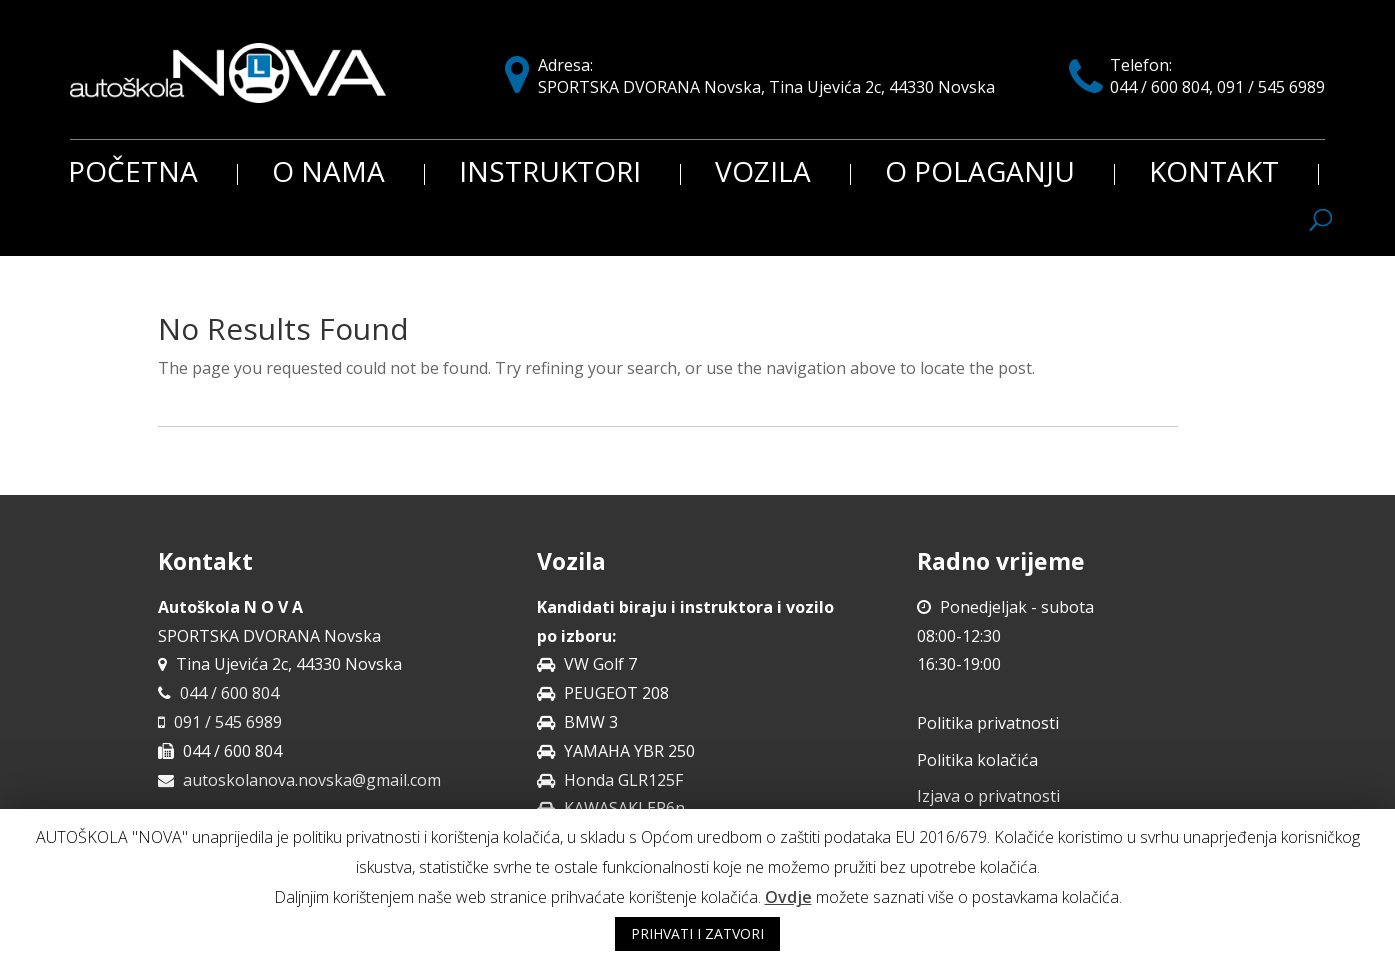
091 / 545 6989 (228, 722)
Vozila (763, 174)
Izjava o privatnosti (988, 796)
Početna (133, 174)
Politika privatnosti (988, 723)
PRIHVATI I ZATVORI (697, 933)
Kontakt (1214, 174)
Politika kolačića (977, 760)
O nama (328, 174)
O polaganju (980, 174)
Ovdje (788, 897)
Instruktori (550, 174)
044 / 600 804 (229, 693)
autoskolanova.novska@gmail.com (312, 780)
